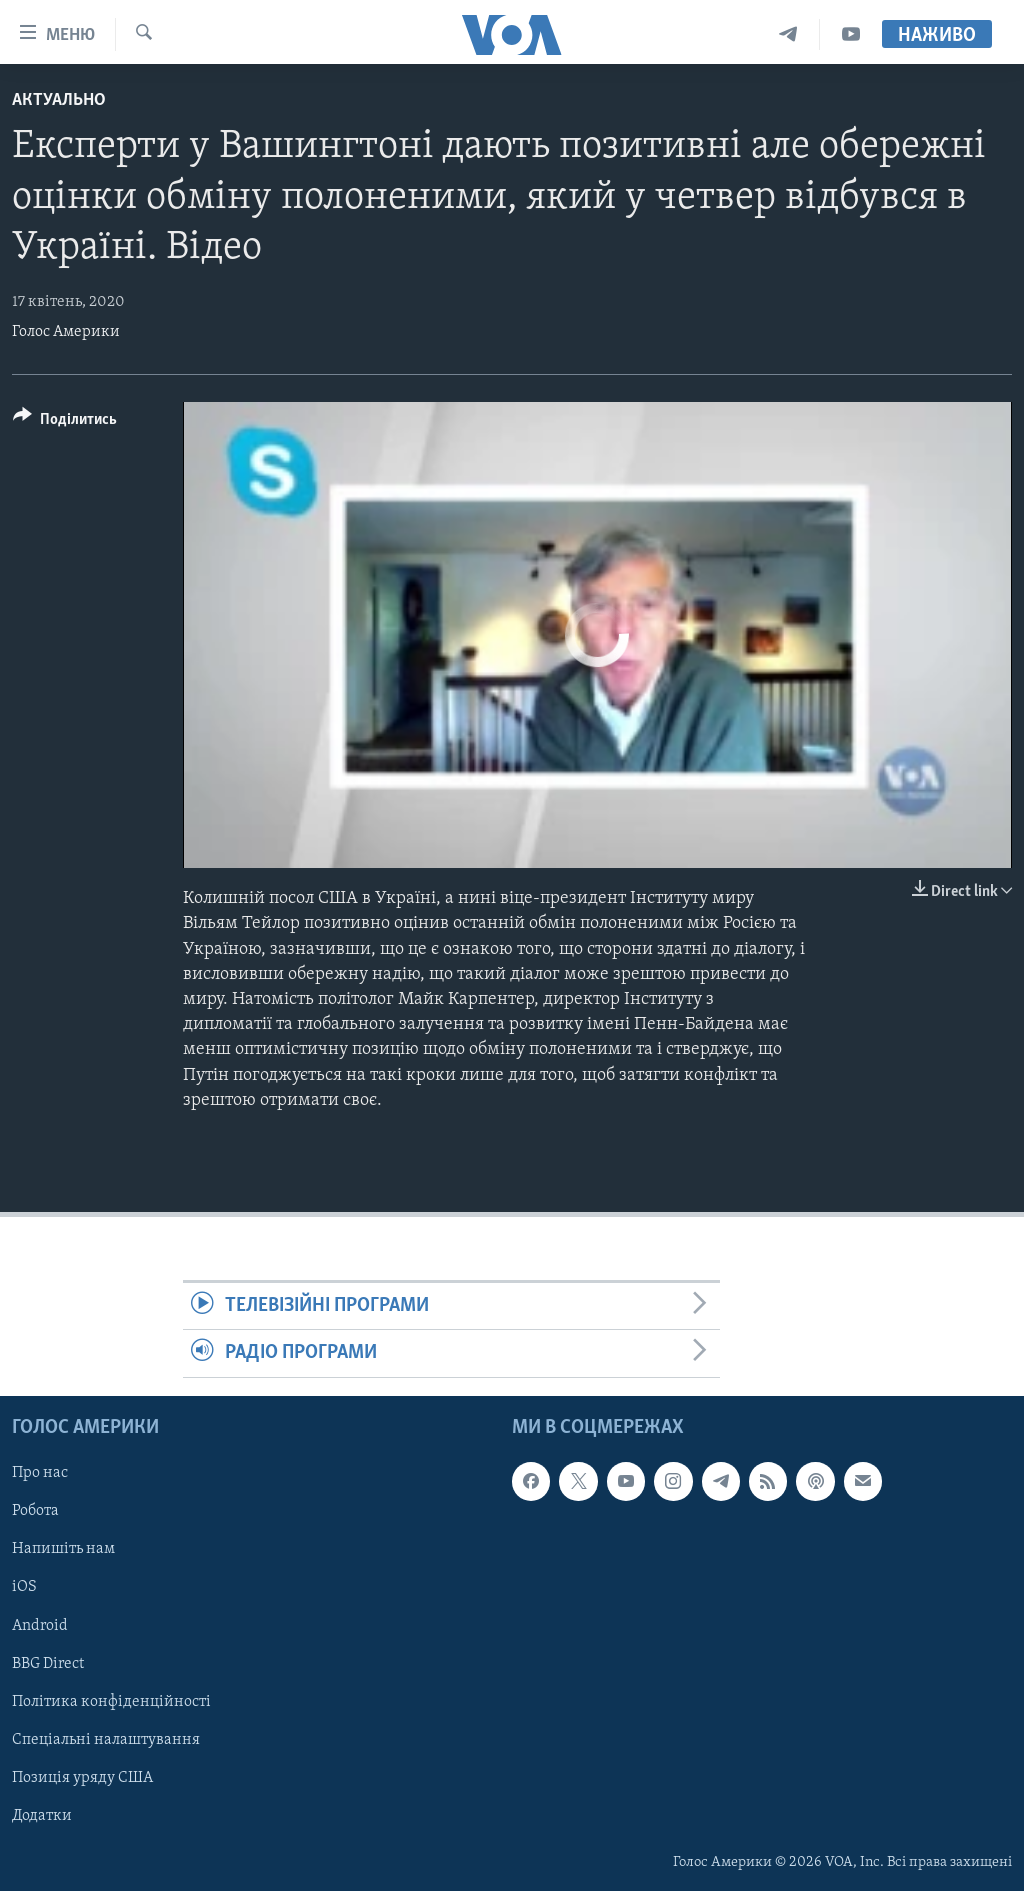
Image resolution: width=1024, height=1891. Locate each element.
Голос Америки (66, 332)
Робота (35, 1511)
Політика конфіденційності (111, 1701)
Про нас (40, 1473)
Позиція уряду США (82, 1777)
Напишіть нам (63, 1549)
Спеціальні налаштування (106, 1739)
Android (40, 1625)
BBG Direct (48, 1663)
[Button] (65, 422)
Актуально (59, 100)
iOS (24, 1587)
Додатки (42, 1815)
